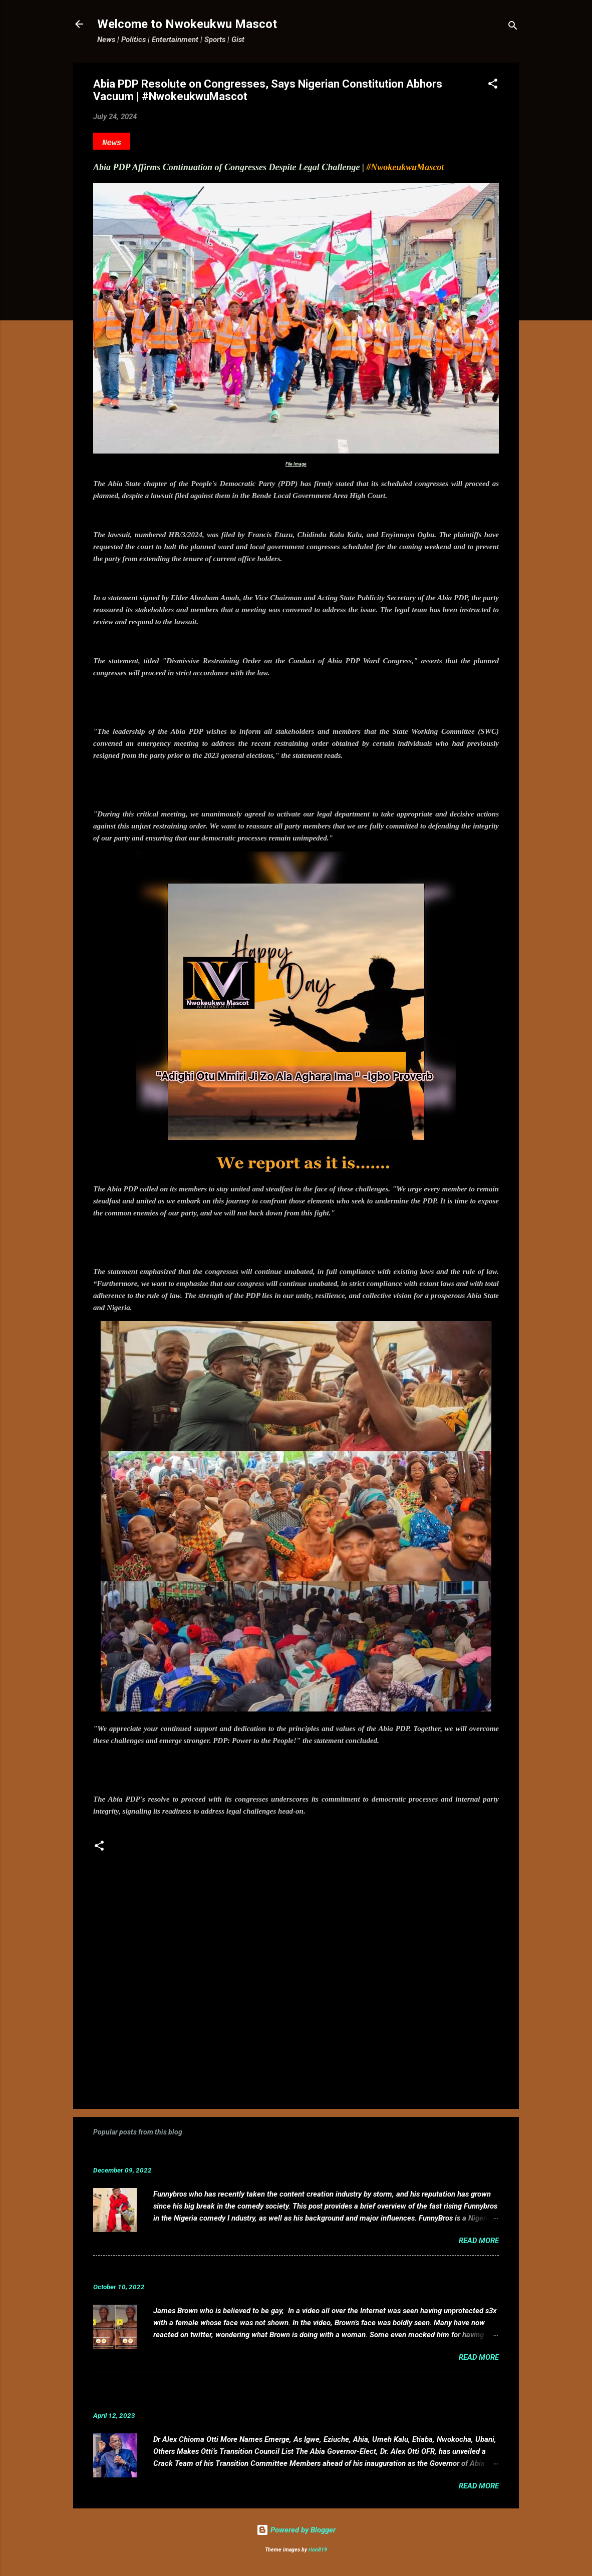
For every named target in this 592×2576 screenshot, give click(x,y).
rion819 (318, 2549)
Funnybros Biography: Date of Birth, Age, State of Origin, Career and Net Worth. (257, 2155)
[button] (493, 85)
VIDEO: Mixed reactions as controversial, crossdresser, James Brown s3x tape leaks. (267, 2271)
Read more (479, 2240)
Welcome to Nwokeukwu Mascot (187, 24)
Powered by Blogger (296, 2529)
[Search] (513, 27)
